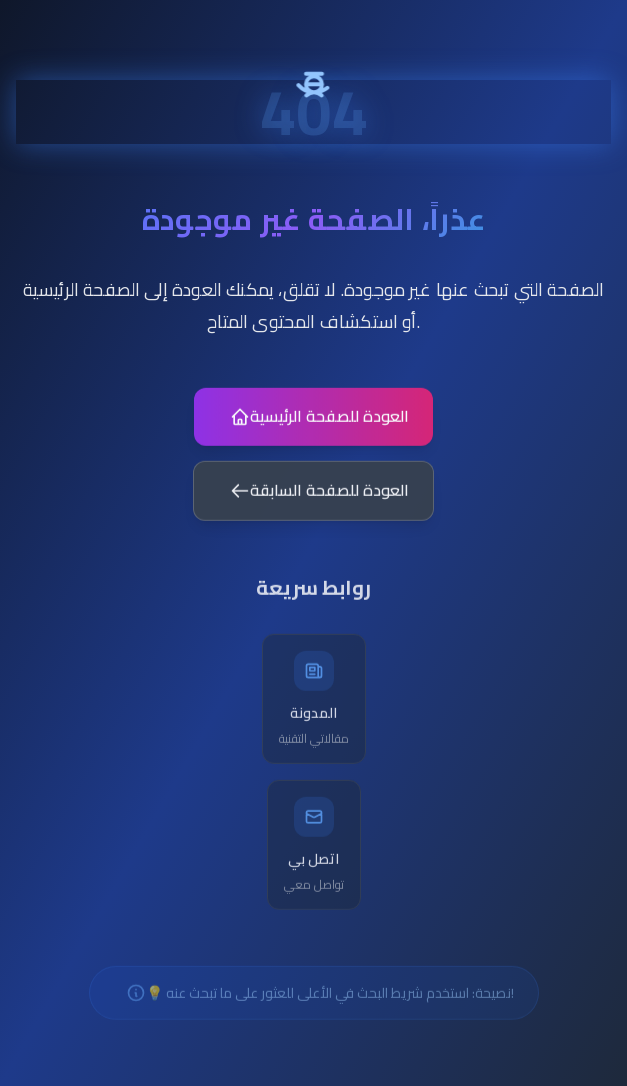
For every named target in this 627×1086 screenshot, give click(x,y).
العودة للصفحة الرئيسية (319, 424)
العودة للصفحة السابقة (319, 499)
